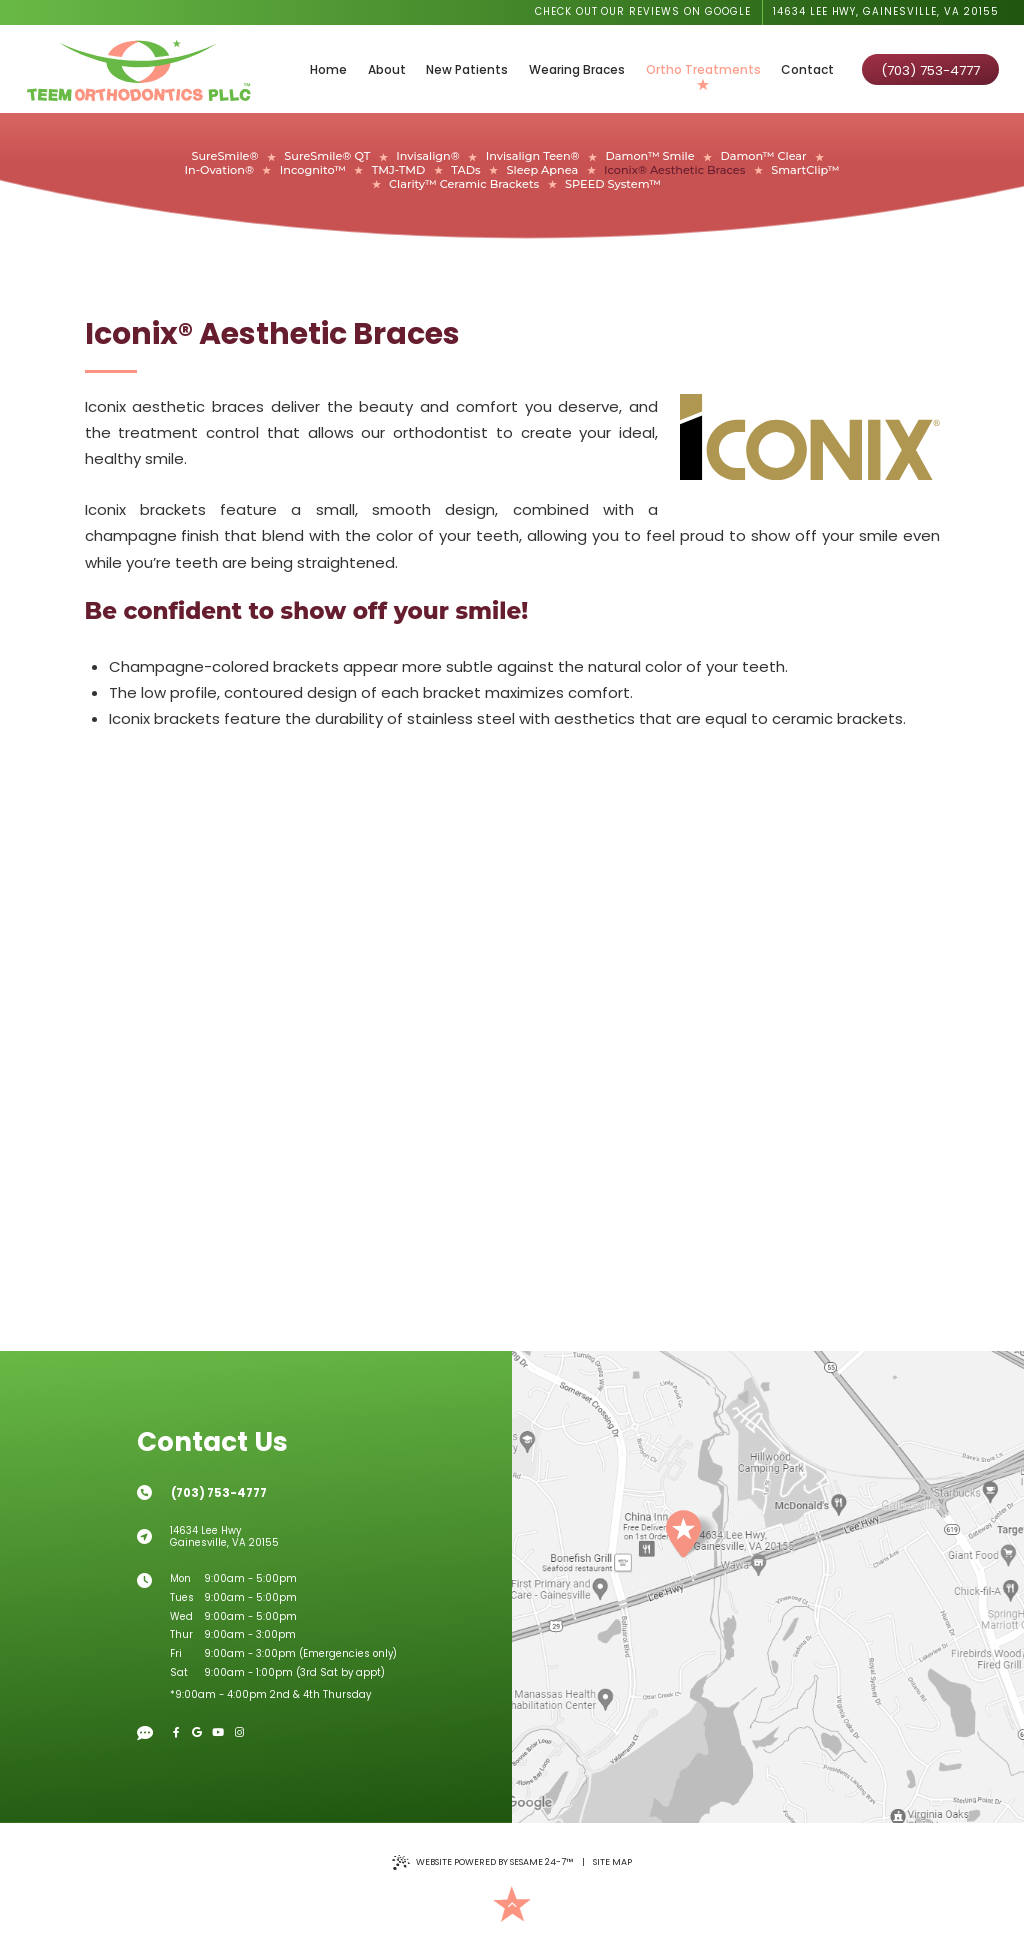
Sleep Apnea (543, 170)
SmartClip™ (805, 170)
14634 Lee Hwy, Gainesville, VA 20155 (886, 11)
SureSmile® (224, 156)
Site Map (612, 1862)
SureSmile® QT (327, 156)
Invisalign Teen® (533, 156)
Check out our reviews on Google (643, 11)
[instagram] (239, 1732)
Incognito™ (313, 170)
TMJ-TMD (399, 170)
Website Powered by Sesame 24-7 (482, 1862)
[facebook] (176, 1732)
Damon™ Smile (650, 156)
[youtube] (218, 1732)
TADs (465, 170)
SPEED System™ (613, 184)
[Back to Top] (512, 1904)
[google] (197, 1732)
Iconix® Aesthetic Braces (674, 170)
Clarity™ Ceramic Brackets (464, 184)
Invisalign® (428, 156)
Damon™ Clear (763, 156)
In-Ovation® (219, 170)
